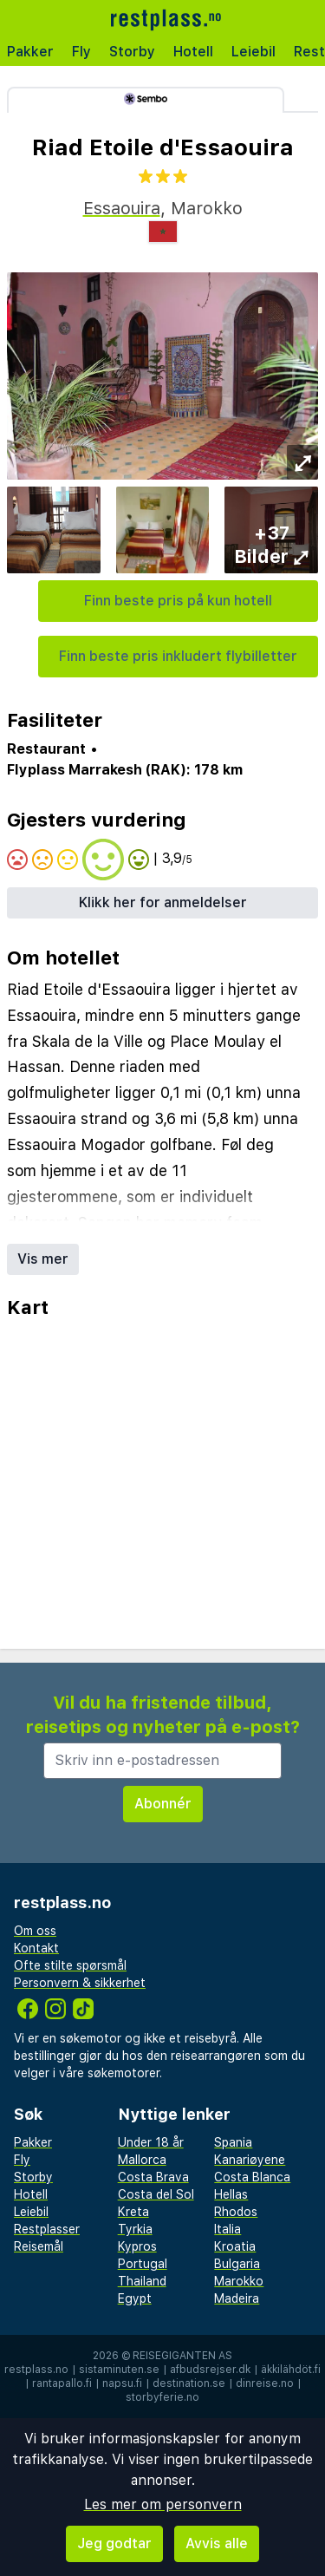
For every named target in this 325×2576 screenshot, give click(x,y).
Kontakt (36, 1948)
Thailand (142, 2281)
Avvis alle (216, 2543)
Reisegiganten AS (182, 2356)
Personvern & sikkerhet (80, 1983)
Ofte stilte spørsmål (70, 1965)
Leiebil (253, 51)
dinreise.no (265, 2383)
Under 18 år (151, 2142)
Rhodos (235, 2212)
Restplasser (47, 2229)
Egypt (135, 2298)
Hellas (231, 2194)
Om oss (35, 1931)
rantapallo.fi (62, 2383)
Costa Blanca (252, 2177)
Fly (81, 51)
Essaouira (121, 208)
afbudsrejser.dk (210, 2370)
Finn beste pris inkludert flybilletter (178, 656)
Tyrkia (135, 2229)
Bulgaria (237, 2264)
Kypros (137, 2246)
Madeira (236, 2298)
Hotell (193, 51)
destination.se (189, 2383)
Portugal (142, 2264)
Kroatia (235, 2246)
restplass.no (36, 2370)
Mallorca (142, 2160)
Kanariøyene (249, 2160)
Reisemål (38, 2246)
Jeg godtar (114, 2543)
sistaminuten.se (119, 2370)
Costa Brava (153, 2177)
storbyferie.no (162, 2397)
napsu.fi (122, 2383)
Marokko (238, 2281)
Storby (132, 51)
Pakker (30, 51)
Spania (233, 2142)
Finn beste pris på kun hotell (178, 600)
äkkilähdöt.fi (291, 2370)
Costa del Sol (156, 2194)
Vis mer (42, 1259)
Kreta (133, 2212)
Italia (227, 2229)
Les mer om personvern (163, 2504)
